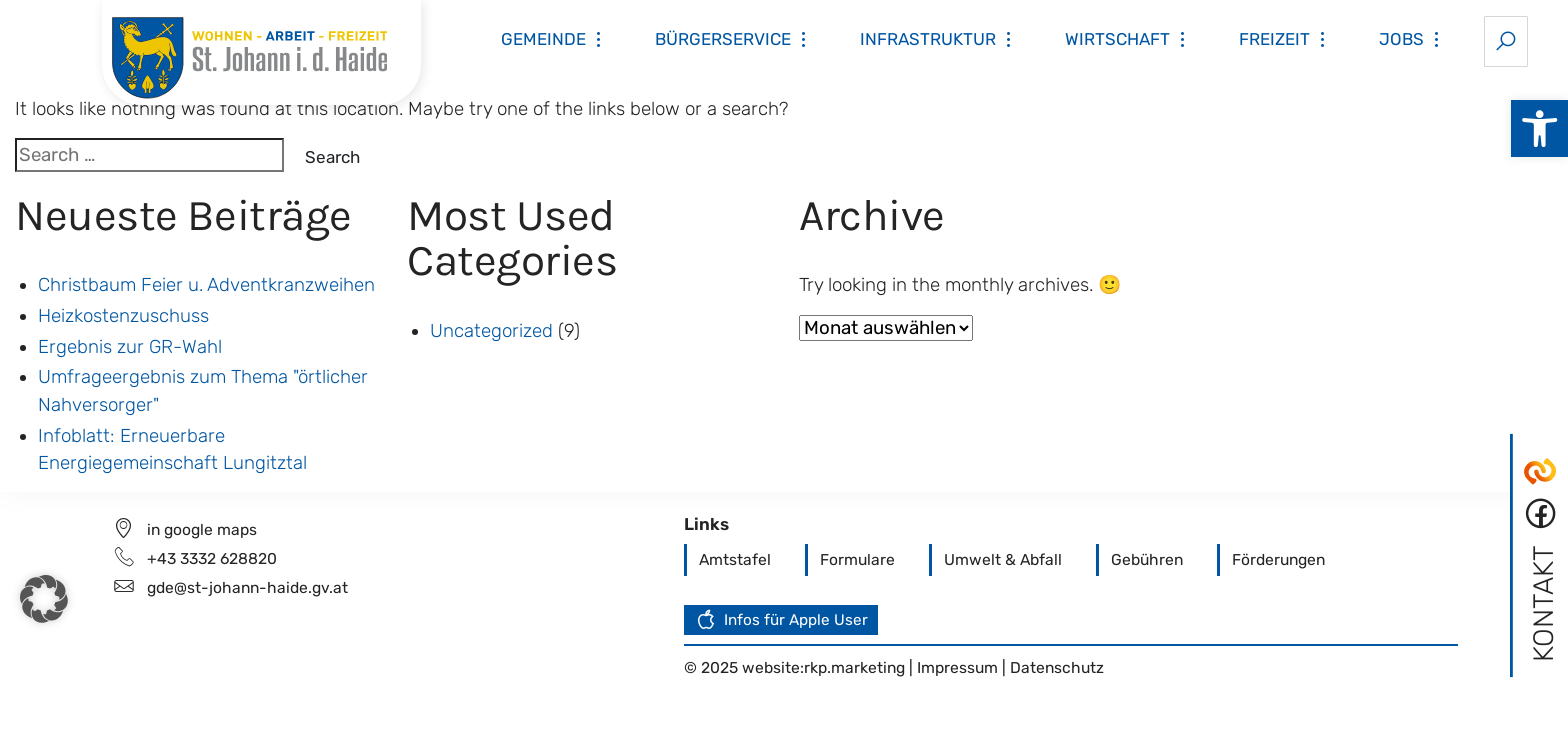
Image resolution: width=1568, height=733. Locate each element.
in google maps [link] (202, 529)
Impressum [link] (959, 667)
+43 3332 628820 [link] (212, 558)
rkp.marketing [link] (854, 667)
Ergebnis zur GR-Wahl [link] (130, 347)
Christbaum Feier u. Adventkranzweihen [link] (206, 285)
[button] (44, 599)
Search (332, 157)
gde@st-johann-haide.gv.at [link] (247, 587)
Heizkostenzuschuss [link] (123, 316)
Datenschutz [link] (1057, 667)
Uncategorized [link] (491, 331)
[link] (1539, 128)
